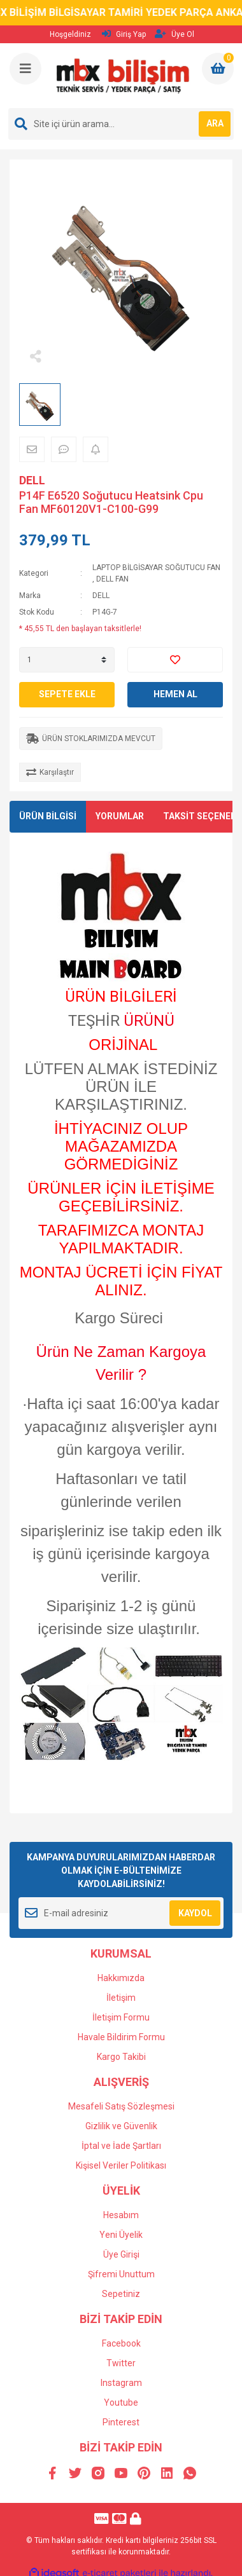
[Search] (121, 124)
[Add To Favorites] (175, 659)
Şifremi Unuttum (121, 2274)
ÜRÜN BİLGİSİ (47, 816)
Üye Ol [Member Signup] (174, 34)
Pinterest (121, 2422)
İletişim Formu (121, 2017)
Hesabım (121, 2215)
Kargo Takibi (121, 2057)
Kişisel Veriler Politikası (121, 2165)
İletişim (121, 1998)
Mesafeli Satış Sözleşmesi (121, 2106)
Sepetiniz (121, 2294)
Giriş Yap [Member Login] (124, 34)
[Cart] (218, 69)
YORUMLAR (120, 816)
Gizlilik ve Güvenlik (121, 2126)
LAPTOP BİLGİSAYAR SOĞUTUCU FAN (156, 567)
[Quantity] (67, 659)
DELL (32, 480)
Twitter (121, 2363)
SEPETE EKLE (67, 694)
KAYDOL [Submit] (195, 1913)
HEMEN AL (175, 694)
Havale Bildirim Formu (121, 2037)
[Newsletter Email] (121, 1913)
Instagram (121, 2383)
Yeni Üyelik (121, 2235)
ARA (215, 123)
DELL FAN (112, 579)
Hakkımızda (121, 1978)
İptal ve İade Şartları (121, 2146)
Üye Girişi (121, 2254)
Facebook (121, 2343)
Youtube (121, 2402)
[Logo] (122, 76)
